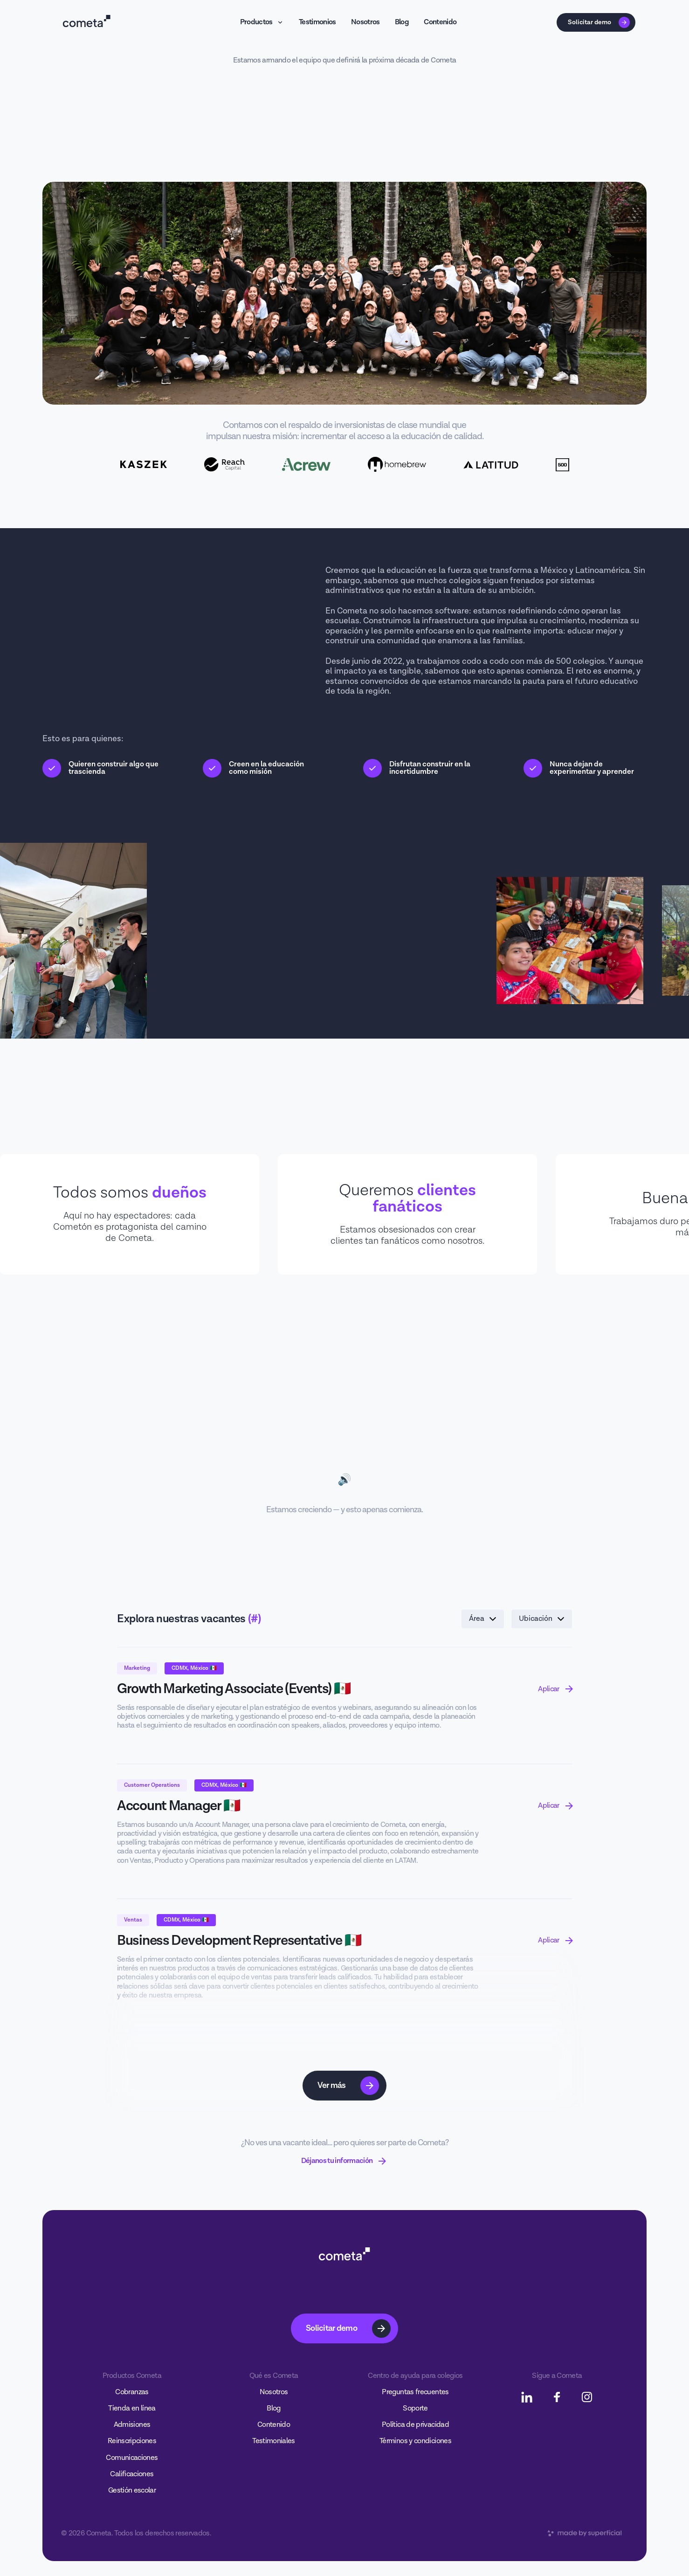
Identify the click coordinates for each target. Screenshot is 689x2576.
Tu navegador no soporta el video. (344, 1430)
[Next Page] (345, 2086)
